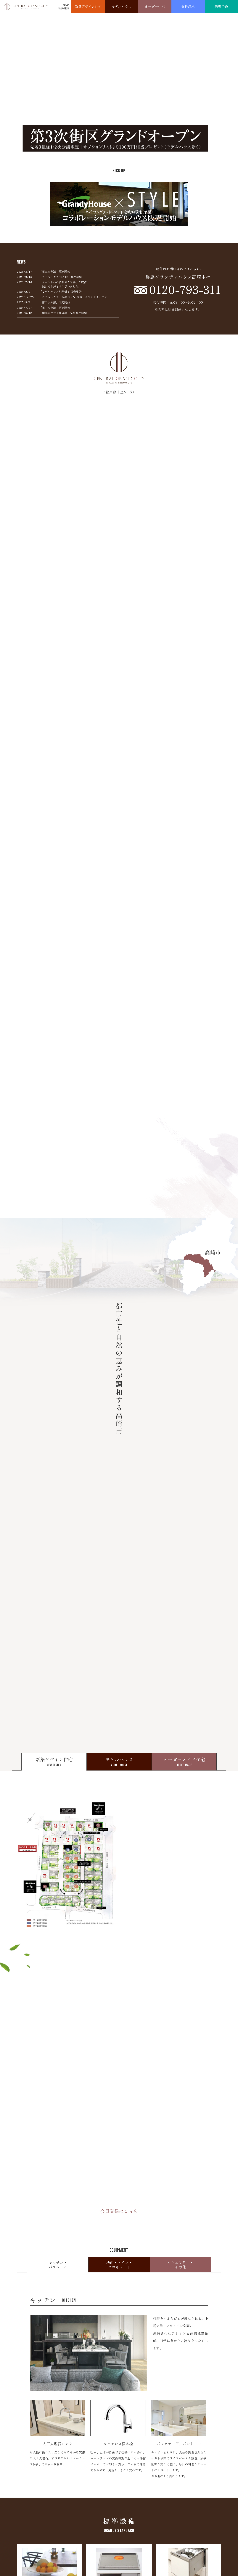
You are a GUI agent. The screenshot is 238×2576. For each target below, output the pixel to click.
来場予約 (221, 6)
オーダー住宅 (155, 6)
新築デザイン (88, 6)
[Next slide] (229, 1979)
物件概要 (63, 8)
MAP (66, 4)
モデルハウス (121, 6)
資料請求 (188, 6)
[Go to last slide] (11, 1979)
